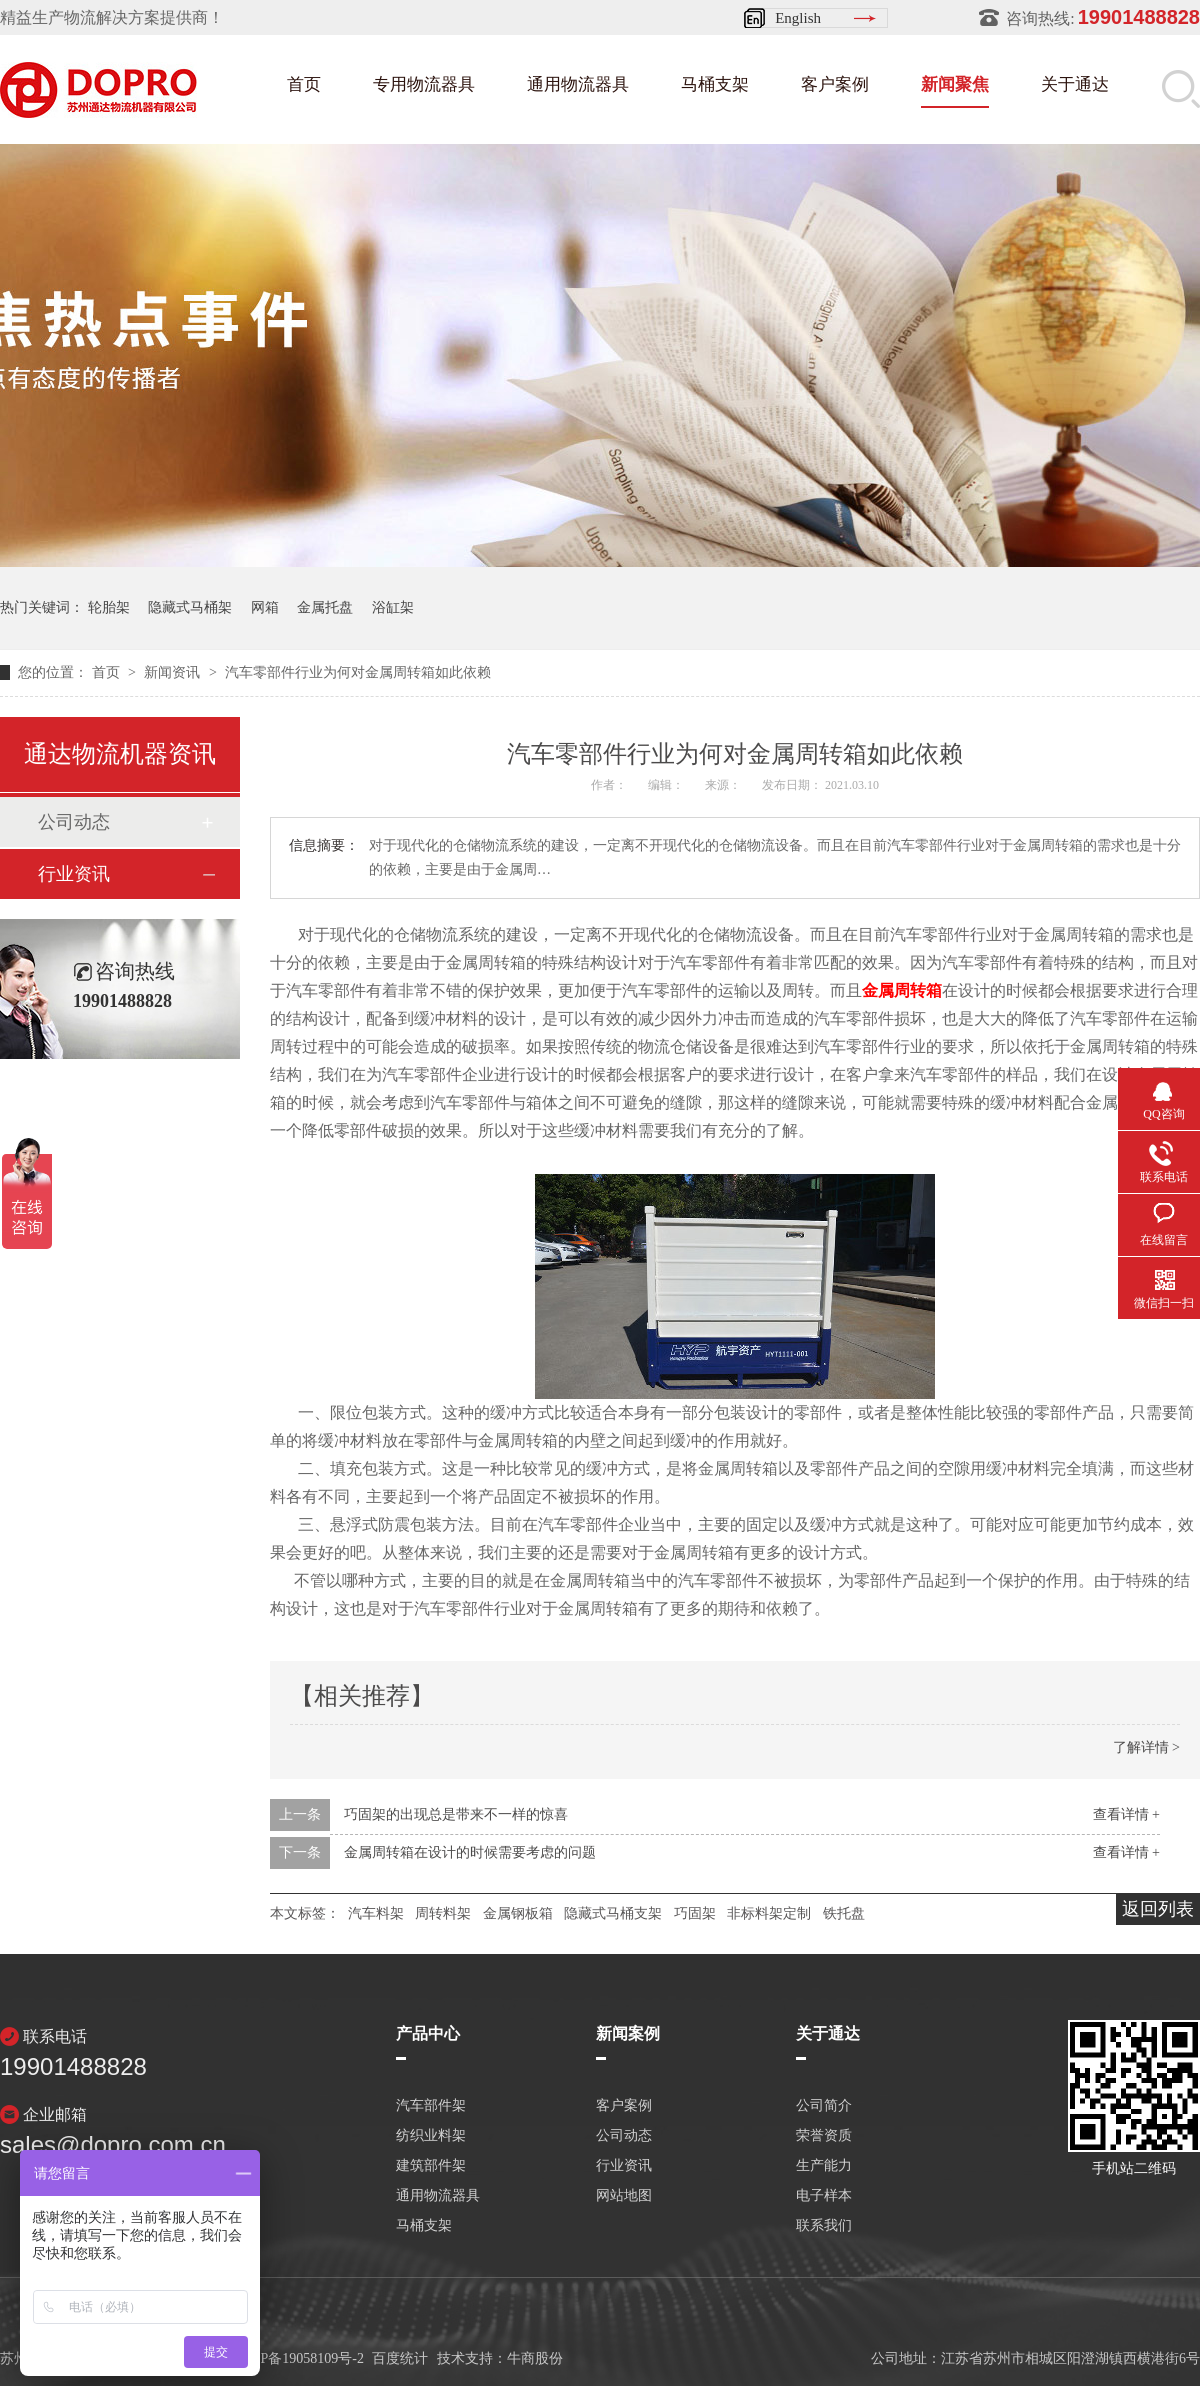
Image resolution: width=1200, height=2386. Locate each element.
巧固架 (695, 1913)
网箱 (265, 607)
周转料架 (443, 1913)
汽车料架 (376, 1913)
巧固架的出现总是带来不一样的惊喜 (456, 1814)
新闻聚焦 (955, 84)
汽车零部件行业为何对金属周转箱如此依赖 (358, 672)
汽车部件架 (431, 2106)
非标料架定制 (769, 1913)
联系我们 (824, 2226)
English (798, 18)
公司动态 (74, 822)
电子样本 (824, 2196)
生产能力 (824, 2166)
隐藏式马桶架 (190, 607)
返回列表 (1158, 1909)
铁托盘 (844, 1913)
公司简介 (824, 2106)
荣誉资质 (824, 2136)
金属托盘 (325, 607)
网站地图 (624, 2196)
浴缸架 (393, 607)
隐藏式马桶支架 (613, 1913)
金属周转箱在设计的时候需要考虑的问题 (470, 1852)
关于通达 (1075, 84)
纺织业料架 (431, 2136)
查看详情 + (1126, 1814)
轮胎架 (109, 607)
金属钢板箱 (518, 1913)
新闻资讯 (174, 672)
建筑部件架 (431, 2166)
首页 (304, 84)
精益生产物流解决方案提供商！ (112, 17)
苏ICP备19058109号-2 (298, 2358)
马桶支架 (715, 84)
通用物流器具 (578, 84)
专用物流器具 (424, 84)
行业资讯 (74, 874)
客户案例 (835, 84)
